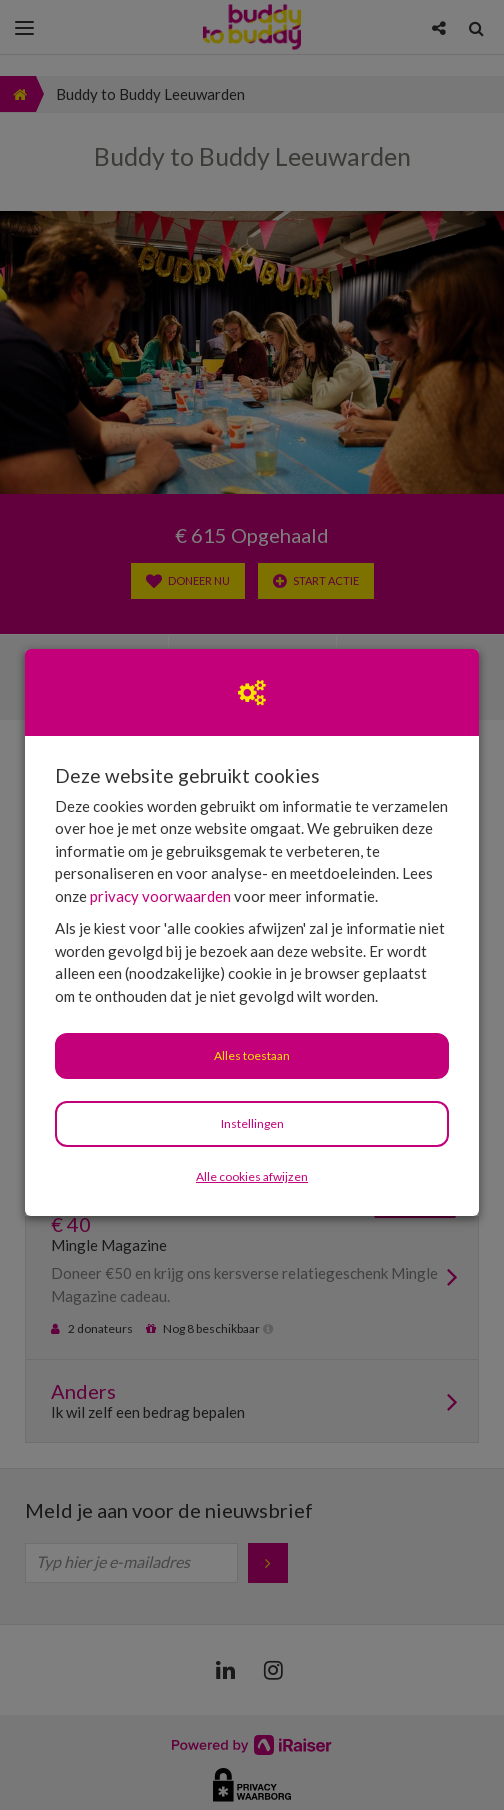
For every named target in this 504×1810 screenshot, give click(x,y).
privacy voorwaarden (160, 896)
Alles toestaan (252, 1055)
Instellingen (252, 1123)
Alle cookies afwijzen (252, 1176)
